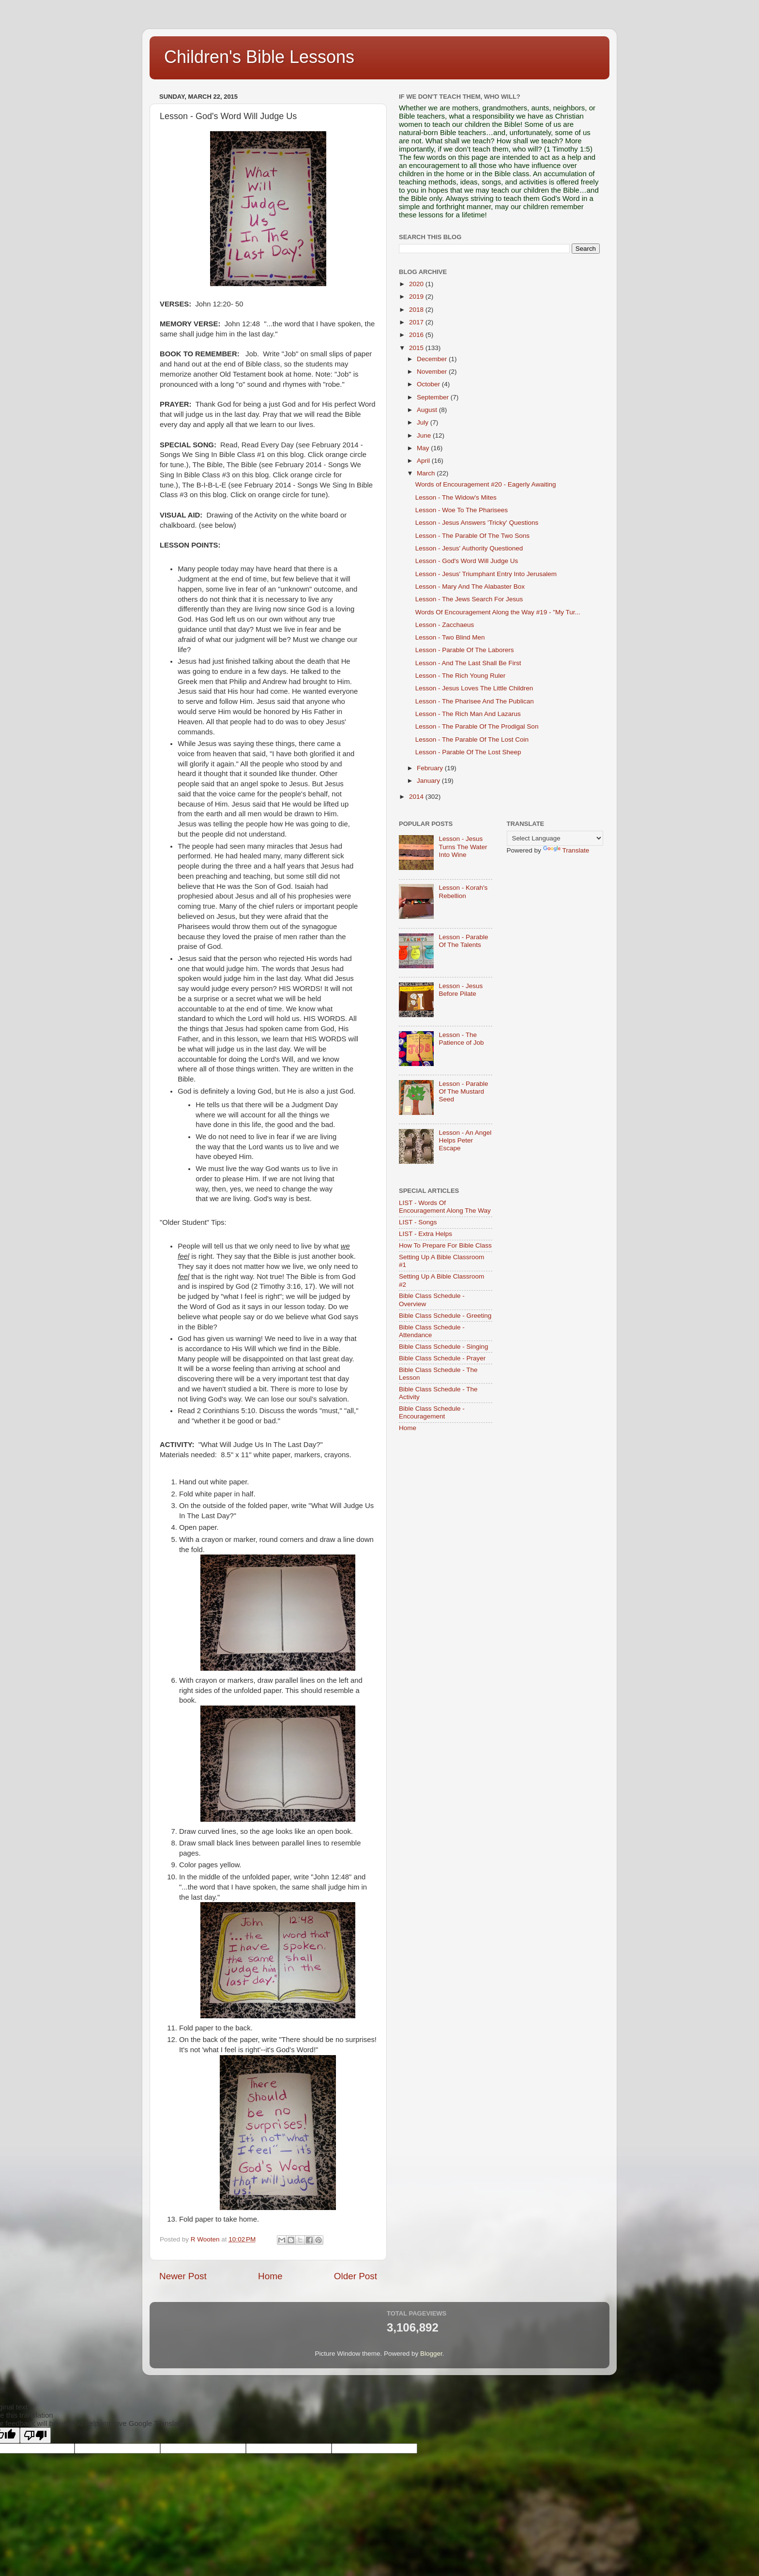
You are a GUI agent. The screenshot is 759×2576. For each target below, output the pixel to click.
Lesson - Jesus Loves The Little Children (474, 688)
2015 (417, 347)
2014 (417, 796)
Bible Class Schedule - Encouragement (432, 1412)
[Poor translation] (35, 2435)
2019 (417, 296)
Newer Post (183, 2276)
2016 (417, 334)
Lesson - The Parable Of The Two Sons (472, 535)
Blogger (431, 2353)
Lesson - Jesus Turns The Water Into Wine (463, 846)
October (429, 384)
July (423, 422)
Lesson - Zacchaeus (444, 624)
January (429, 780)
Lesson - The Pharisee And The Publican (474, 701)
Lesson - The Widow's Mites (456, 497)
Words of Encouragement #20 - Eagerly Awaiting (485, 484)
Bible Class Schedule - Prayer (442, 1358)
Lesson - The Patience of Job (461, 1038)
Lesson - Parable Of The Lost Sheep (468, 752)
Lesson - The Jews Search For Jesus (469, 599)
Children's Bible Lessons (259, 57)
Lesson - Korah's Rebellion (463, 891)
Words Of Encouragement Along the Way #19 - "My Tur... (497, 612)
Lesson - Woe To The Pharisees (461, 510)
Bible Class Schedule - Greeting (445, 1315)
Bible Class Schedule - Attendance (432, 1331)
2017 (417, 322)
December (433, 359)
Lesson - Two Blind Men (450, 637)
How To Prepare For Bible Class (445, 1245)
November (433, 371)
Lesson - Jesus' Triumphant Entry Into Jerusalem (486, 574)
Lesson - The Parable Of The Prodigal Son (477, 726)
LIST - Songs (418, 1222)
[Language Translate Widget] (555, 838)
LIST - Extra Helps (425, 1233)
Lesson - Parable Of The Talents (463, 940)
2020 (417, 284)
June (425, 435)
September (434, 397)
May (424, 448)
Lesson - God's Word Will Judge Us (466, 560)
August (428, 409)
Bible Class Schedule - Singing (443, 1346)
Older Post (355, 2276)
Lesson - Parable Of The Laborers (464, 650)
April (424, 460)
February (431, 768)
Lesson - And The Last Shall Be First (468, 663)
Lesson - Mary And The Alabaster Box (470, 586)
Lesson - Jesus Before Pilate (461, 989)
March (427, 473)
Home (270, 2276)
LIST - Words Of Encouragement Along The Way (445, 1206)
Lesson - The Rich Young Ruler (460, 675)
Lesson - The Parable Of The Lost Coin (472, 739)
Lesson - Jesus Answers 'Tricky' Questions (477, 522)
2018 (417, 309)
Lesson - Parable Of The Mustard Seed (463, 1091)
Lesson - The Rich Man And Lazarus (468, 713)
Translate (566, 850)
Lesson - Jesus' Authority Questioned (469, 548)
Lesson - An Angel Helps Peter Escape (465, 1140)
